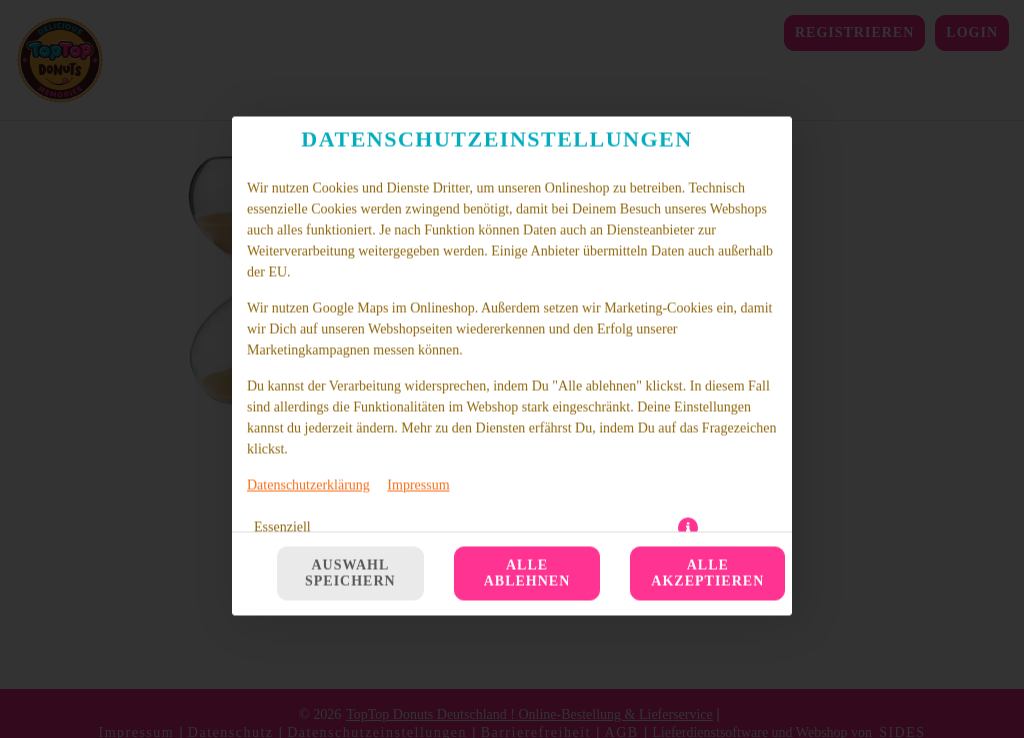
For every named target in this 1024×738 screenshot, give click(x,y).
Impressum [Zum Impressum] (418, 279)
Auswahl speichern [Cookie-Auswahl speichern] (350, 367)
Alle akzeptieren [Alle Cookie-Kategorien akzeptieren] (707, 367)
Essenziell (282, 321)
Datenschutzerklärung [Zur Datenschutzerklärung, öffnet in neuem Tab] (308, 279)
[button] (688, 322)
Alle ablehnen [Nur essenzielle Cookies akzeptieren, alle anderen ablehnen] (527, 367)
